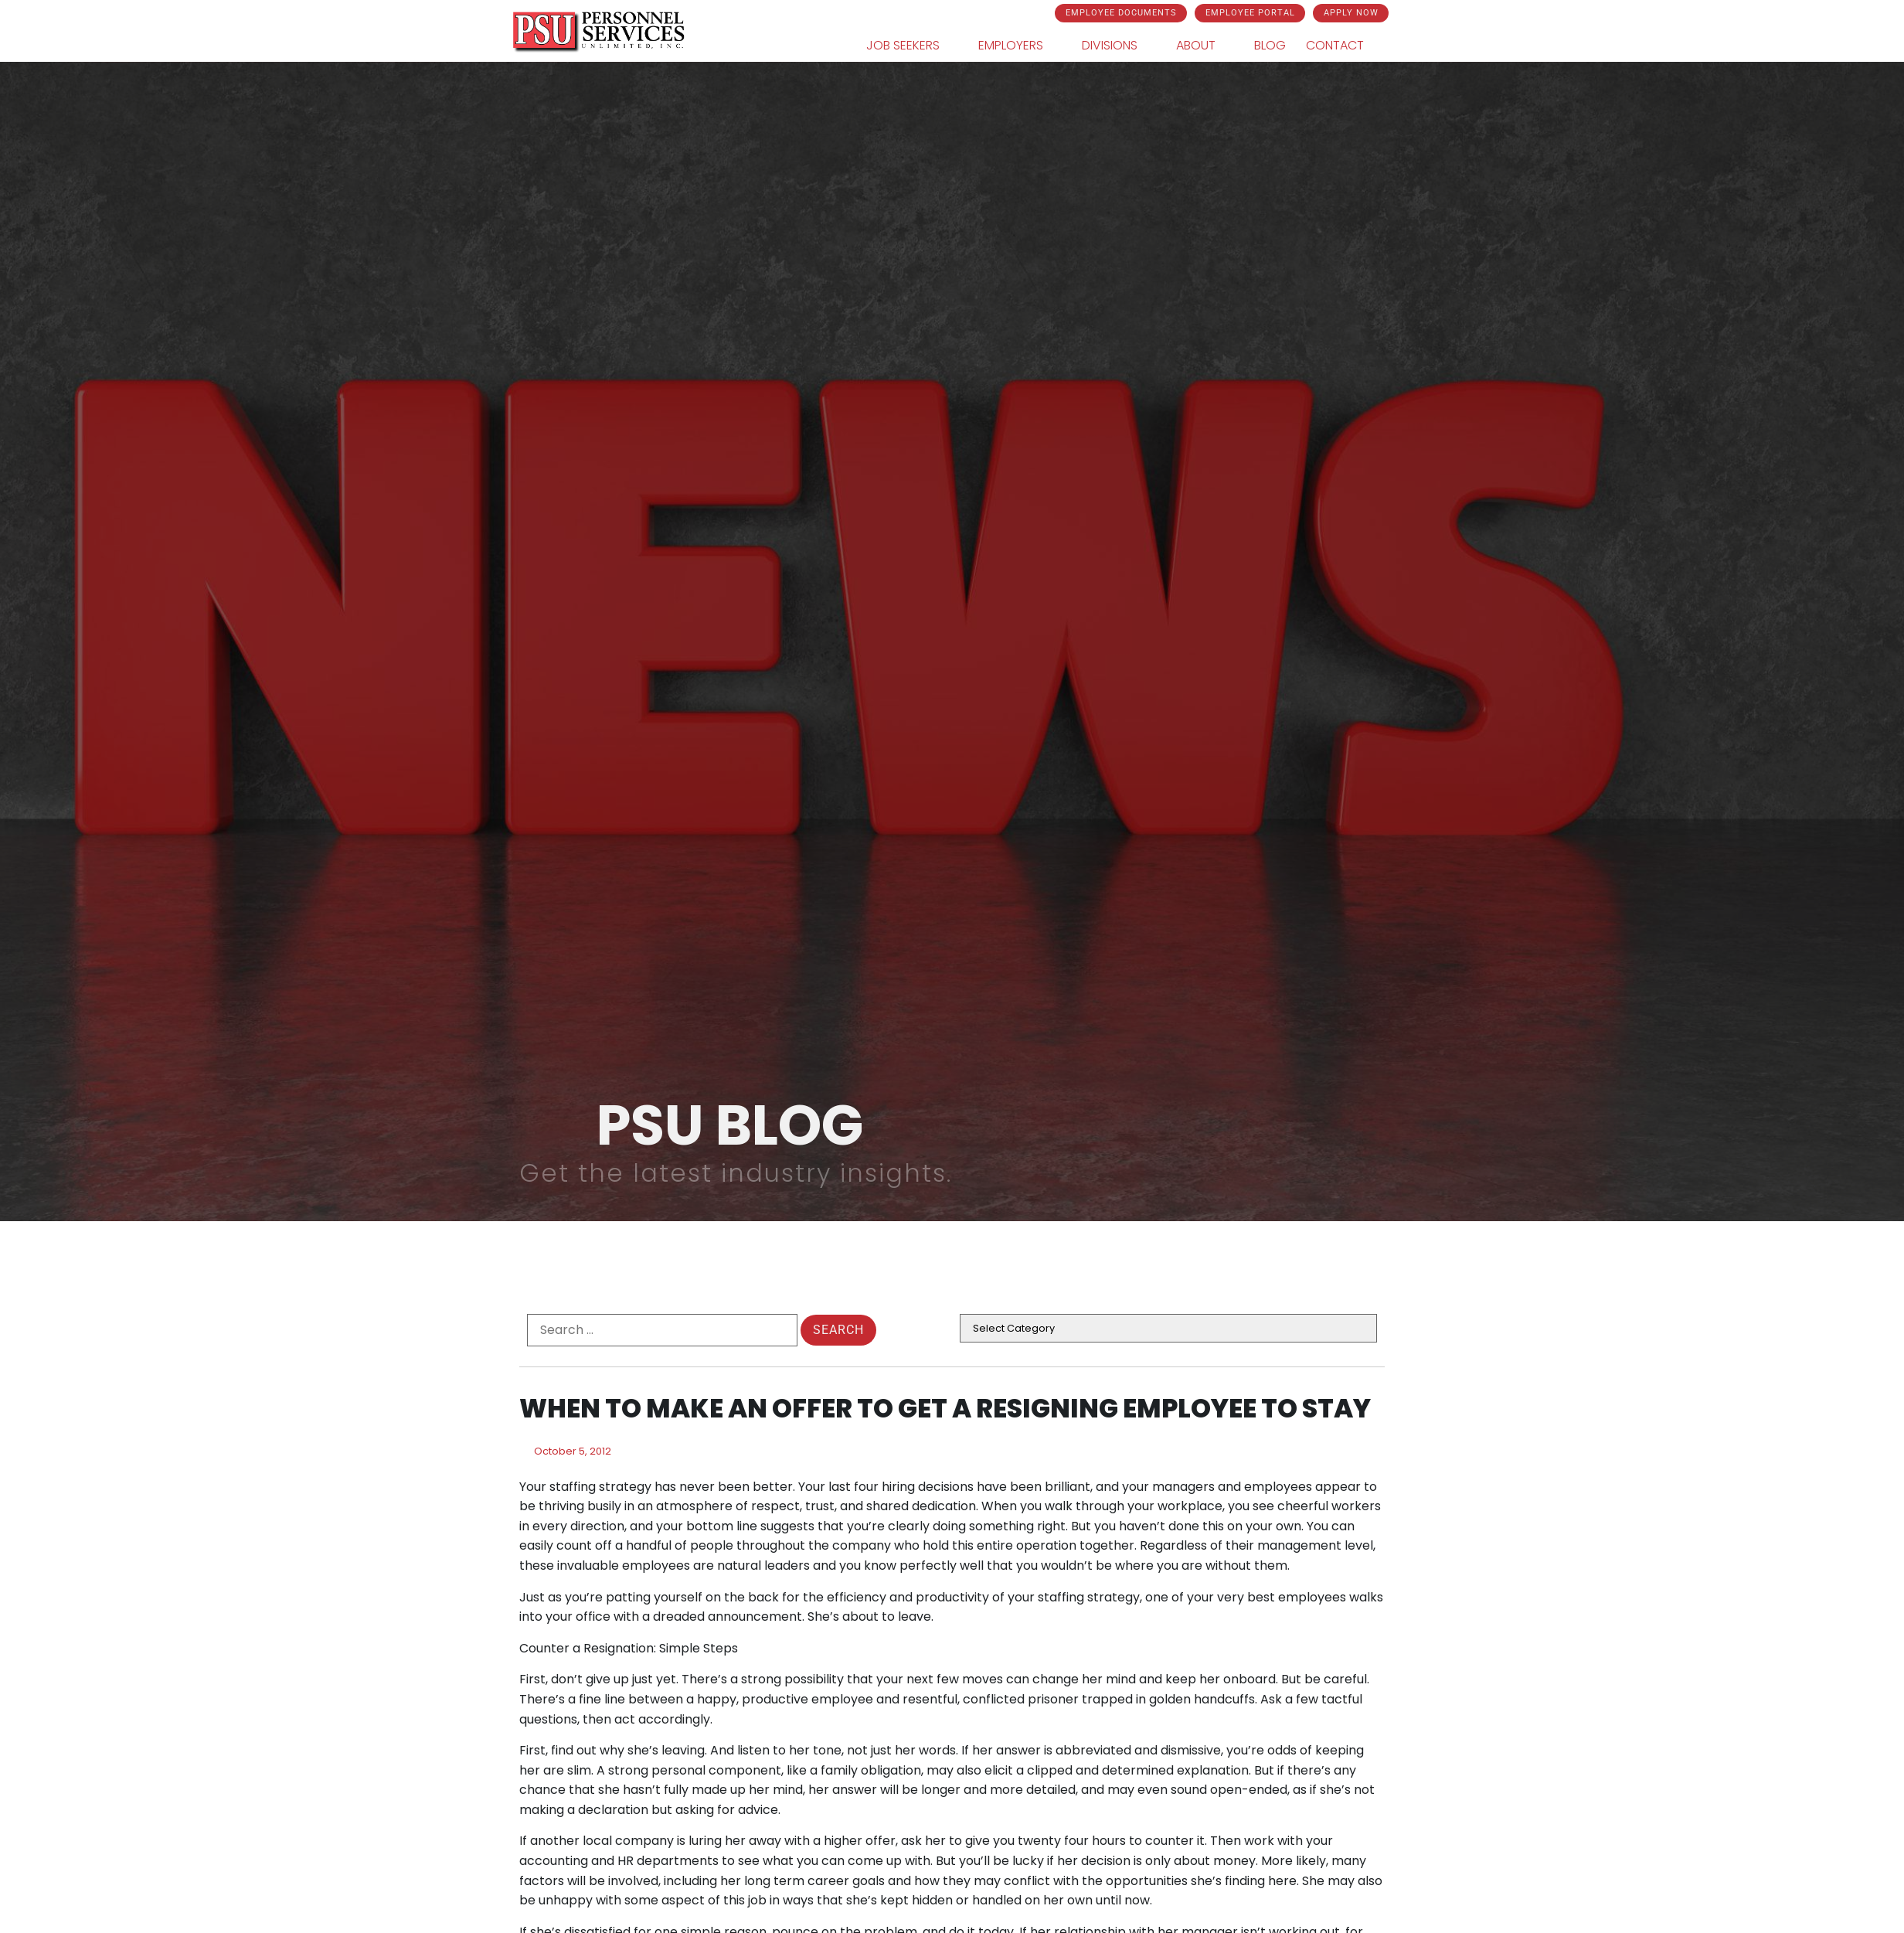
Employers (1020, 46)
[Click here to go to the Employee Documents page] (1121, 13)
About (1205, 46)
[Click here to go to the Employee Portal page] (1250, 13)
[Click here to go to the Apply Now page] (1351, 13)
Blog (1270, 45)
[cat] (1168, 1328)
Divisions (1119, 46)
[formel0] (662, 1330)
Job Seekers (912, 46)
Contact (1344, 46)
